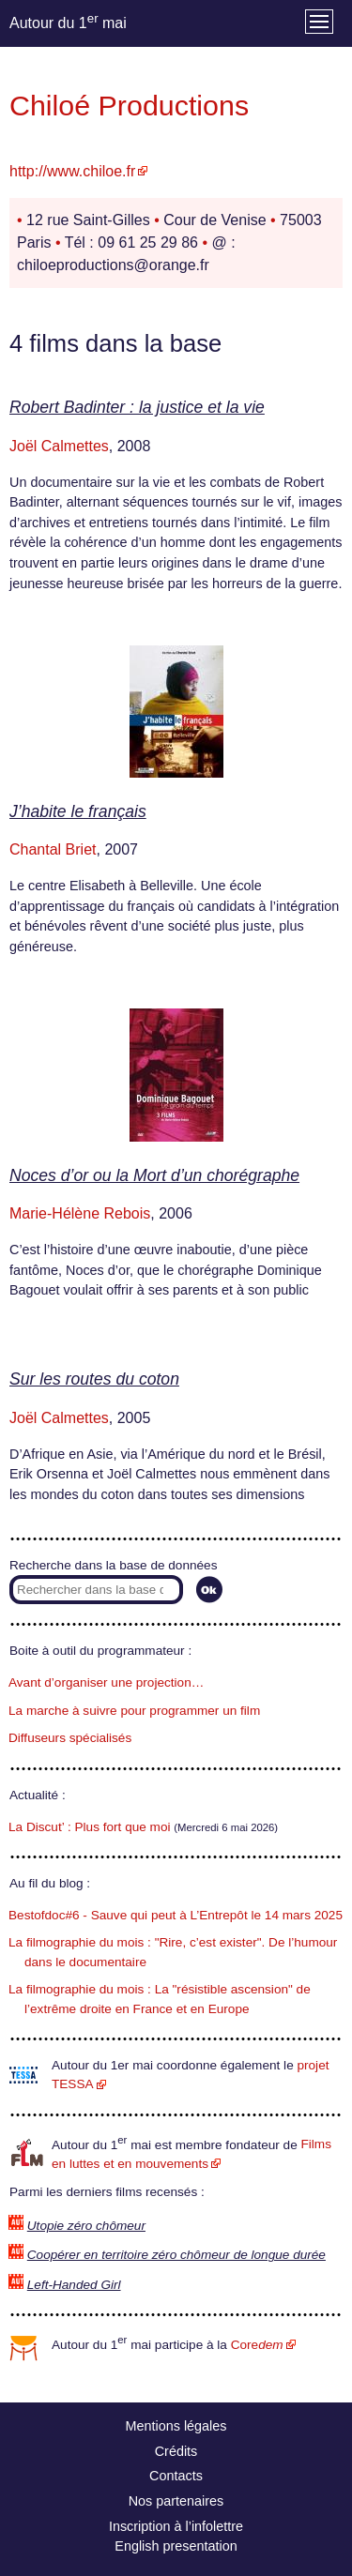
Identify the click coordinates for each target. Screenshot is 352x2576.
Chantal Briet (53, 849)
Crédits (176, 2451)
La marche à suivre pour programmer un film (134, 1711)
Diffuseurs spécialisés (69, 1738)
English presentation (176, 2545)
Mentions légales (176, 2425)
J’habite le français (77, 811)
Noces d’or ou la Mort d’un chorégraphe (154, 1175)
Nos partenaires (176, 2500)
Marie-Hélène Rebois (79, 1213)
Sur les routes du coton (94, 1379)
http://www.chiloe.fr (72, 171)
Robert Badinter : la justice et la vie (137, 407)
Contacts (176, 2475)
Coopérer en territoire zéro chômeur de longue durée (176, 2255)
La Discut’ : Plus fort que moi (89, 1827)
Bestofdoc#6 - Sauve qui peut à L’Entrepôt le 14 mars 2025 (175, 1915)
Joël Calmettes (59, 446)
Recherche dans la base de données (113, 1565)
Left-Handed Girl (74, 2285)
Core (257, 2345)
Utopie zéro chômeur (86, 2226)
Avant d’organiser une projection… (106, 1682)
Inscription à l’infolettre (176, 2526)
